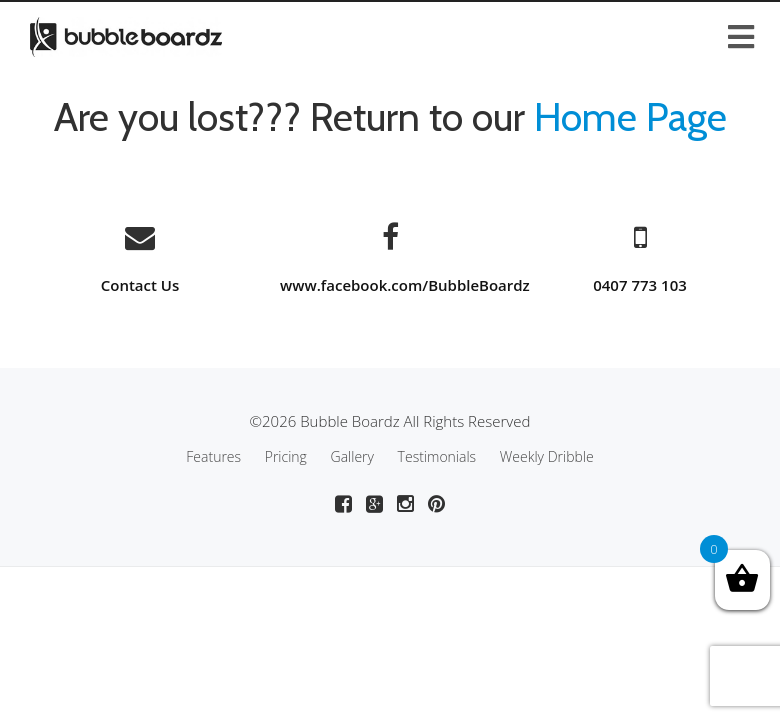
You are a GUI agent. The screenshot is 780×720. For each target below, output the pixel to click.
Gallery (352, 456)
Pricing (286, 456)
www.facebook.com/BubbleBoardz (405, 285)
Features (213, 456)
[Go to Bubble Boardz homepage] (126, 35)
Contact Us (140, 285)
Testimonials (437, 456)
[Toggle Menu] (390, 17)
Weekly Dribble (547, 456)
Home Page (630, 117)
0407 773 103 (640, 285)
